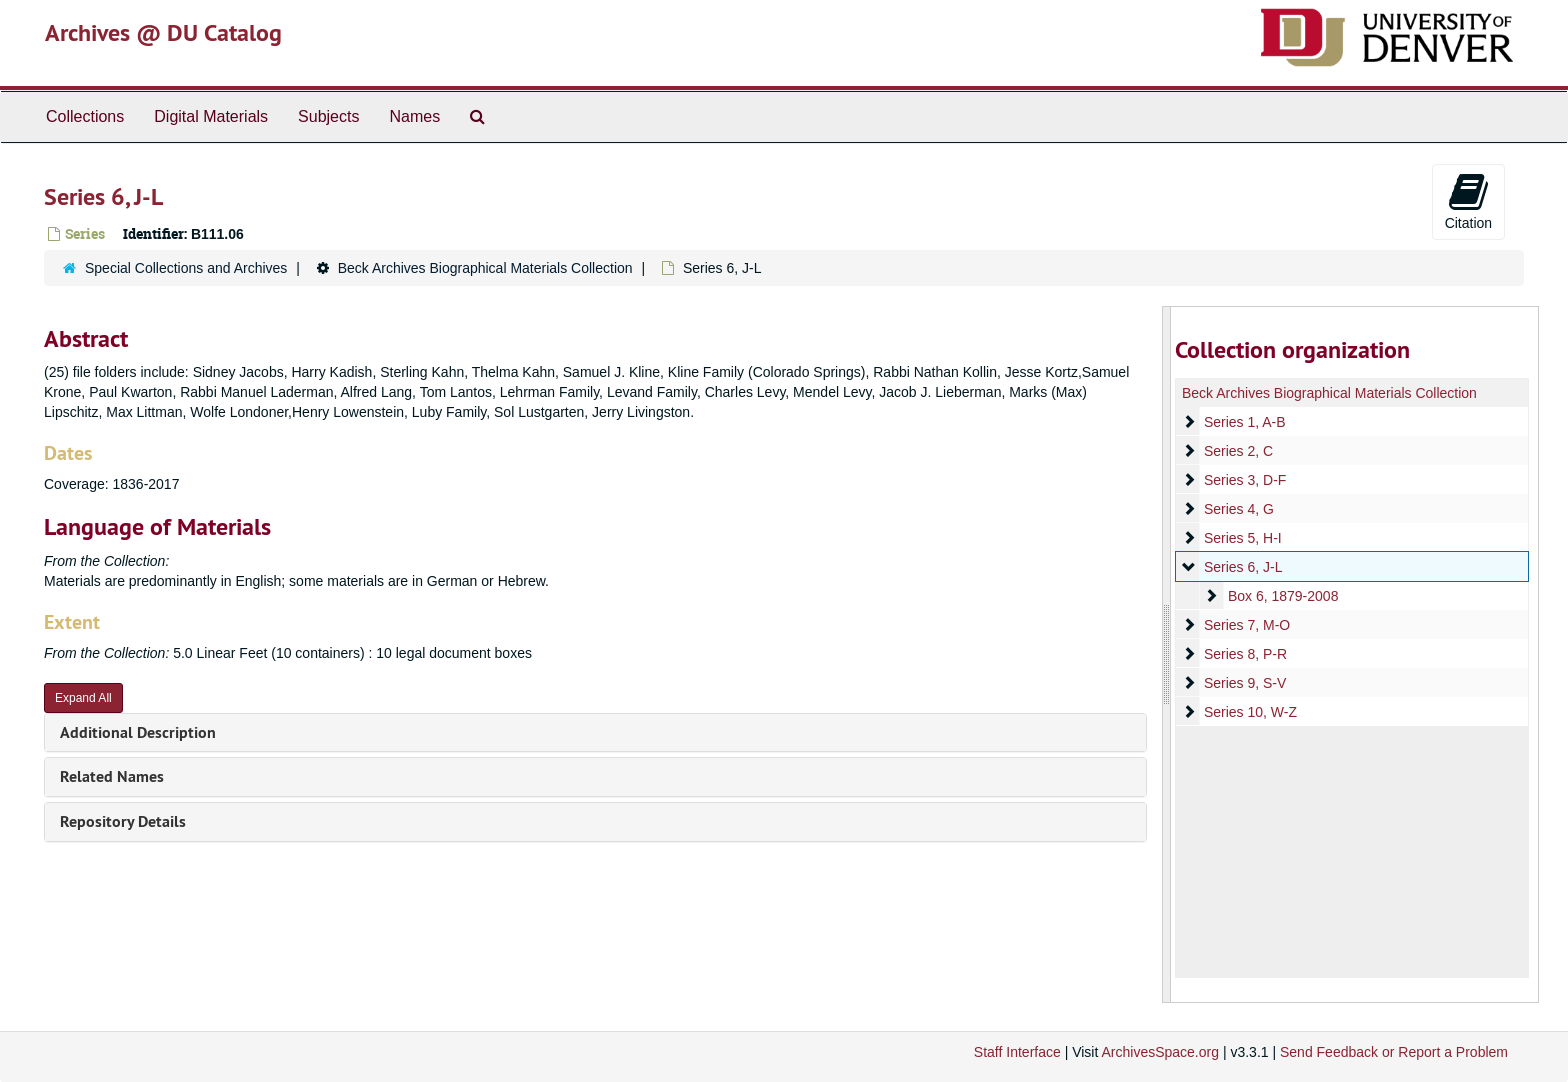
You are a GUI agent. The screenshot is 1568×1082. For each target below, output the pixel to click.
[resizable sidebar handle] (1167, 654)
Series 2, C (1237, 451)
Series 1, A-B (1244, 422)
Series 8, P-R (1244, 654)
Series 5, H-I (1242, 538)
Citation (1468, 201)
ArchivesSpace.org (1160, 1052)
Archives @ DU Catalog (163, 32)
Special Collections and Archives (186, 268)
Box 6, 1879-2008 (1282, 596)
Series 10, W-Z (1249, 712)
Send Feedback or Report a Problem (1394, 1052)
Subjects (328, 116)
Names (414, 116)
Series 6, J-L (1242, 567)
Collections (85, 116)
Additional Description (138, 732)
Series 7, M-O (1246, 625)
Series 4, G (1238, 509)
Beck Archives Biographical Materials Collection (485, 268)
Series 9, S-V (1244, 683)
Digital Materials (211, 116)
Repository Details (123, 821)
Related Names (112, 776)
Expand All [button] (83, 698)
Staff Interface (1017, 1052)
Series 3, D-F (1244, 480)
